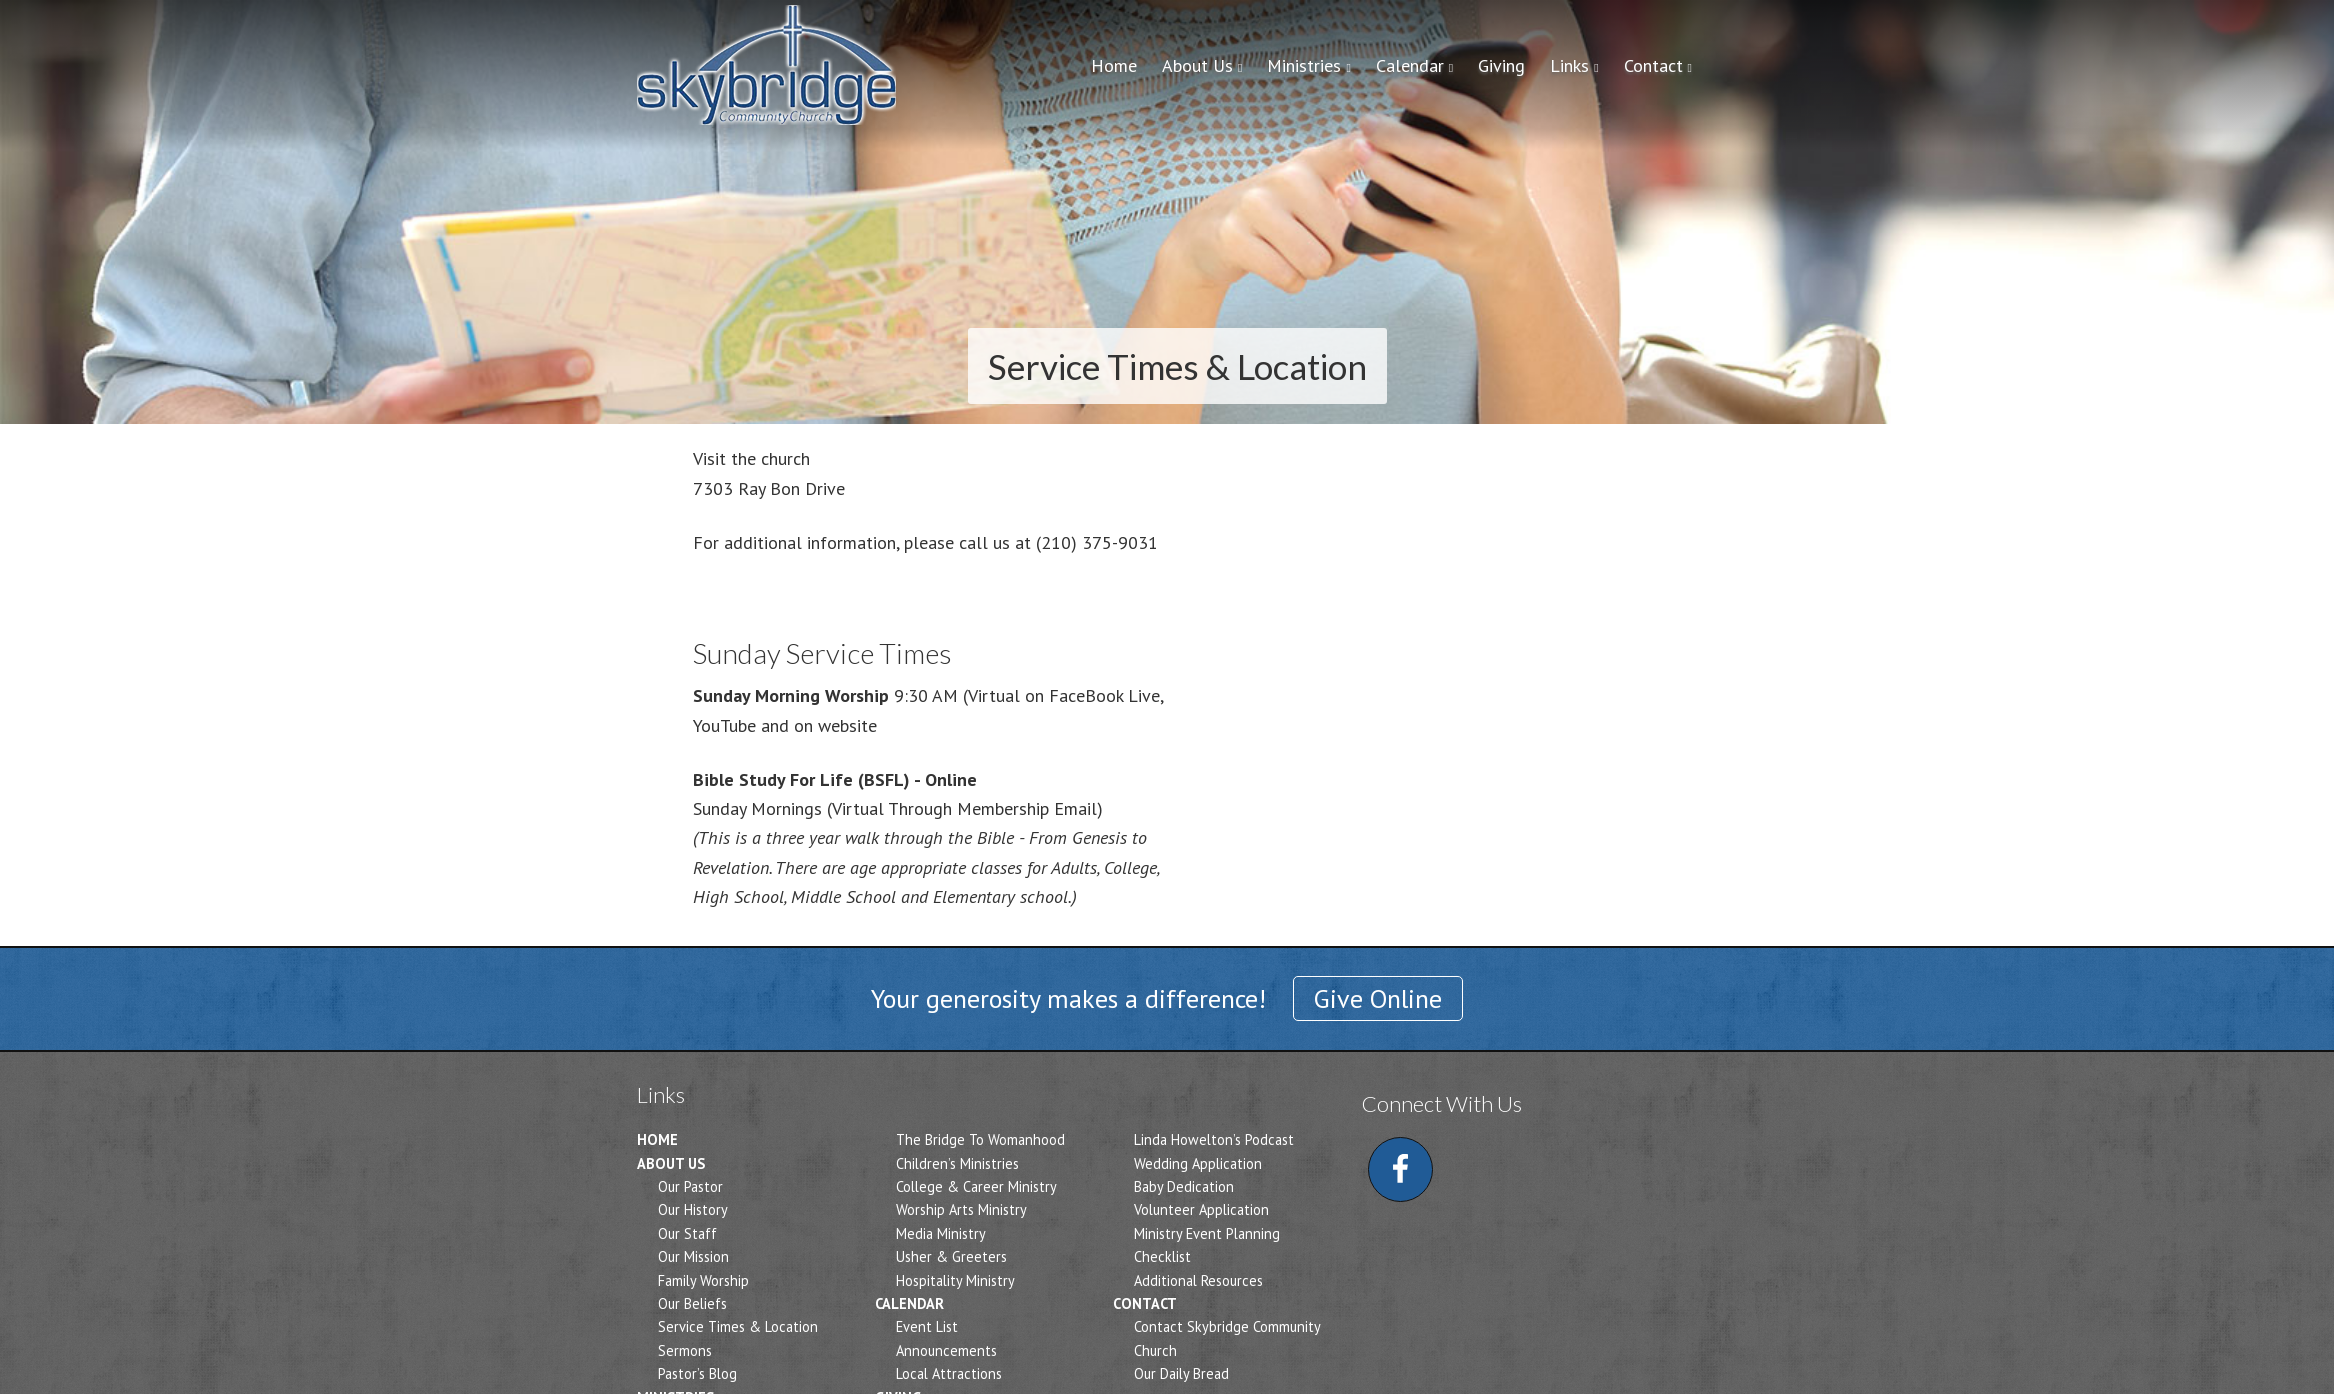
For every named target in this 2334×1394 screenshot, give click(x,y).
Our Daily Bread (1181, 1373)
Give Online (1378, 998)
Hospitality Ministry (955, 1280)
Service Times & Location (738, 1326)
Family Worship (703, 1280)
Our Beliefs (692, 1303)
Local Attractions (949, 1373)
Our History (693, 1209)
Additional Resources (1198, 1280)
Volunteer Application (1201, 1209)
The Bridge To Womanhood (980, 1139)
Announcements (946, 1350)
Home (657, 1139)
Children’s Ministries (957, 1163)
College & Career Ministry (976, 1186)
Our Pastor (690, 1186)
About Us (671, 1163)
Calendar (909, 1303)
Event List (927, 1326)
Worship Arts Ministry (961, 1209)
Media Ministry (941, 1233)
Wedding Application (1198, 1163)
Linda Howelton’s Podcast (1214, 1139)
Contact (1145, 1303)
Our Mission (693, 1256)
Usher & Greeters (951, 1256)
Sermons (685, 1350)
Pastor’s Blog (697, 1373)
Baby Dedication (1184, 1186)
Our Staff (687, 1233)
